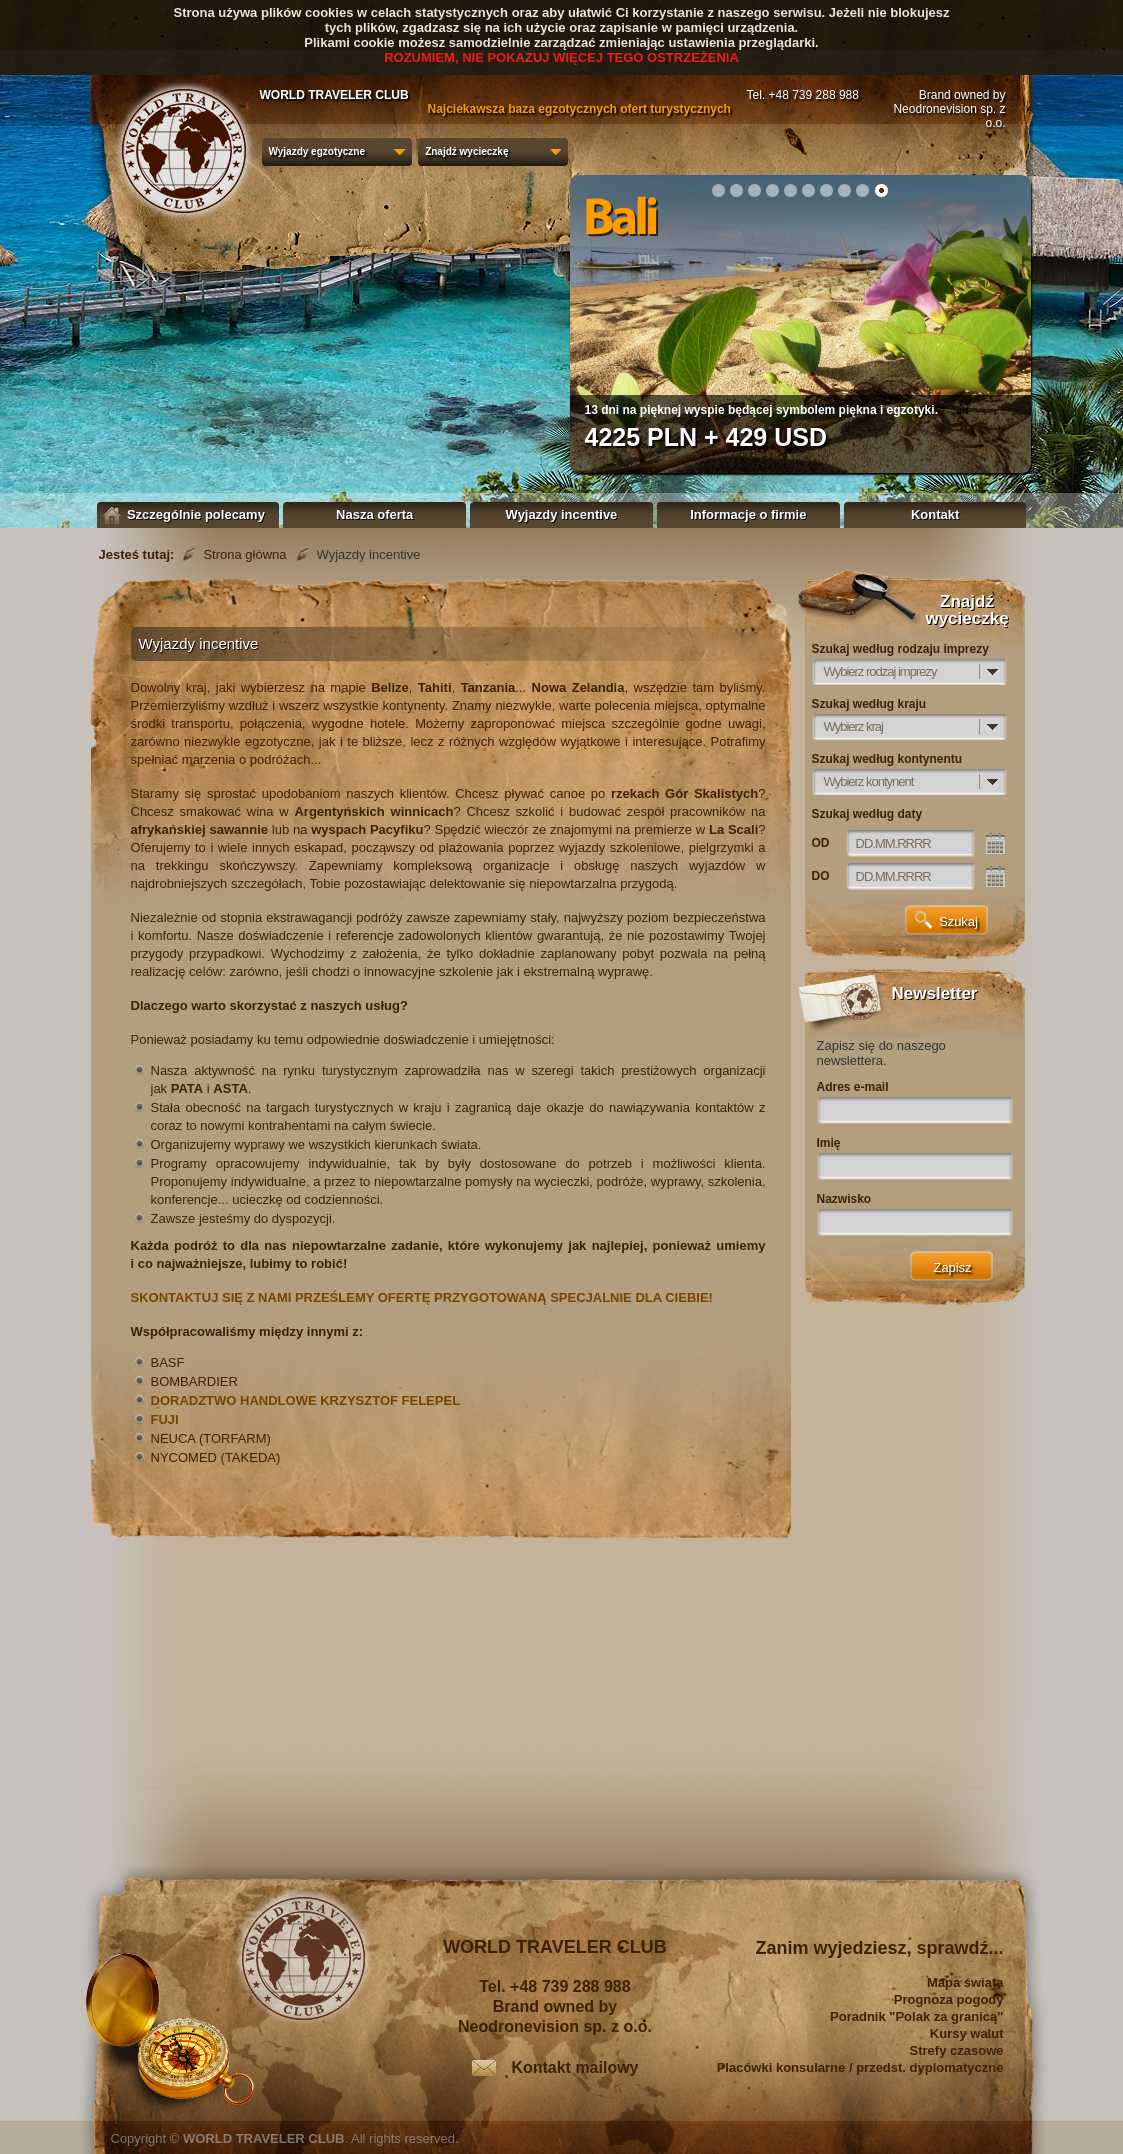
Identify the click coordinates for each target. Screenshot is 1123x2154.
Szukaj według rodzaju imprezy (900, 649)
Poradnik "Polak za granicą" (916, 2016)
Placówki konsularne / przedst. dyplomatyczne (860, 2067)
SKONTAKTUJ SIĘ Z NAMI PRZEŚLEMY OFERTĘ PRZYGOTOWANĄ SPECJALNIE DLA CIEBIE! (422, 1297)
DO (821, 876)
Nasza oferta (374, 514)
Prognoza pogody (949, 1999)
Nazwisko (844, 1199)
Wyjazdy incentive (562, 514)
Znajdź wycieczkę (466, 151)
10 (881, 190)
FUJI (165, 1419)
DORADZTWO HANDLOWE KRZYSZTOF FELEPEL (306, 1400)
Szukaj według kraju (869, 704)
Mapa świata (965, 1982)
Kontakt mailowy (574, 2067)
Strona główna (244, 554)
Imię (829, 1143)
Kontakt (935, 514)
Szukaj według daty (867, 814)
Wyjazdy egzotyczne (317, 151)
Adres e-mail (853, 1087)
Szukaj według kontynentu (887, 759)
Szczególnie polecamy (189, 515)
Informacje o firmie (748, 514)
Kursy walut (967, 2033)
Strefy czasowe (957, 2050)
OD (821, 843)
